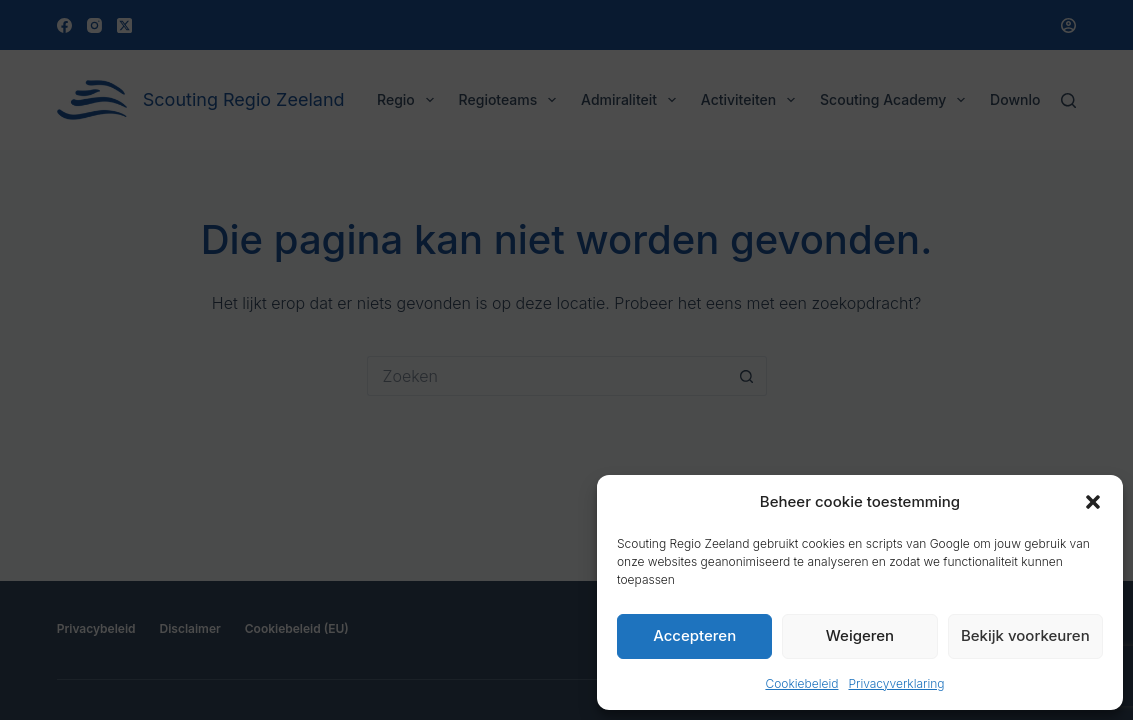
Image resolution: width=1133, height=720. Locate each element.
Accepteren (694, 635)
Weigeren (860, 635)
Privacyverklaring (896, 683)
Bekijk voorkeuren (1025, 635)
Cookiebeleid (801, 683)
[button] (1093, 502)
